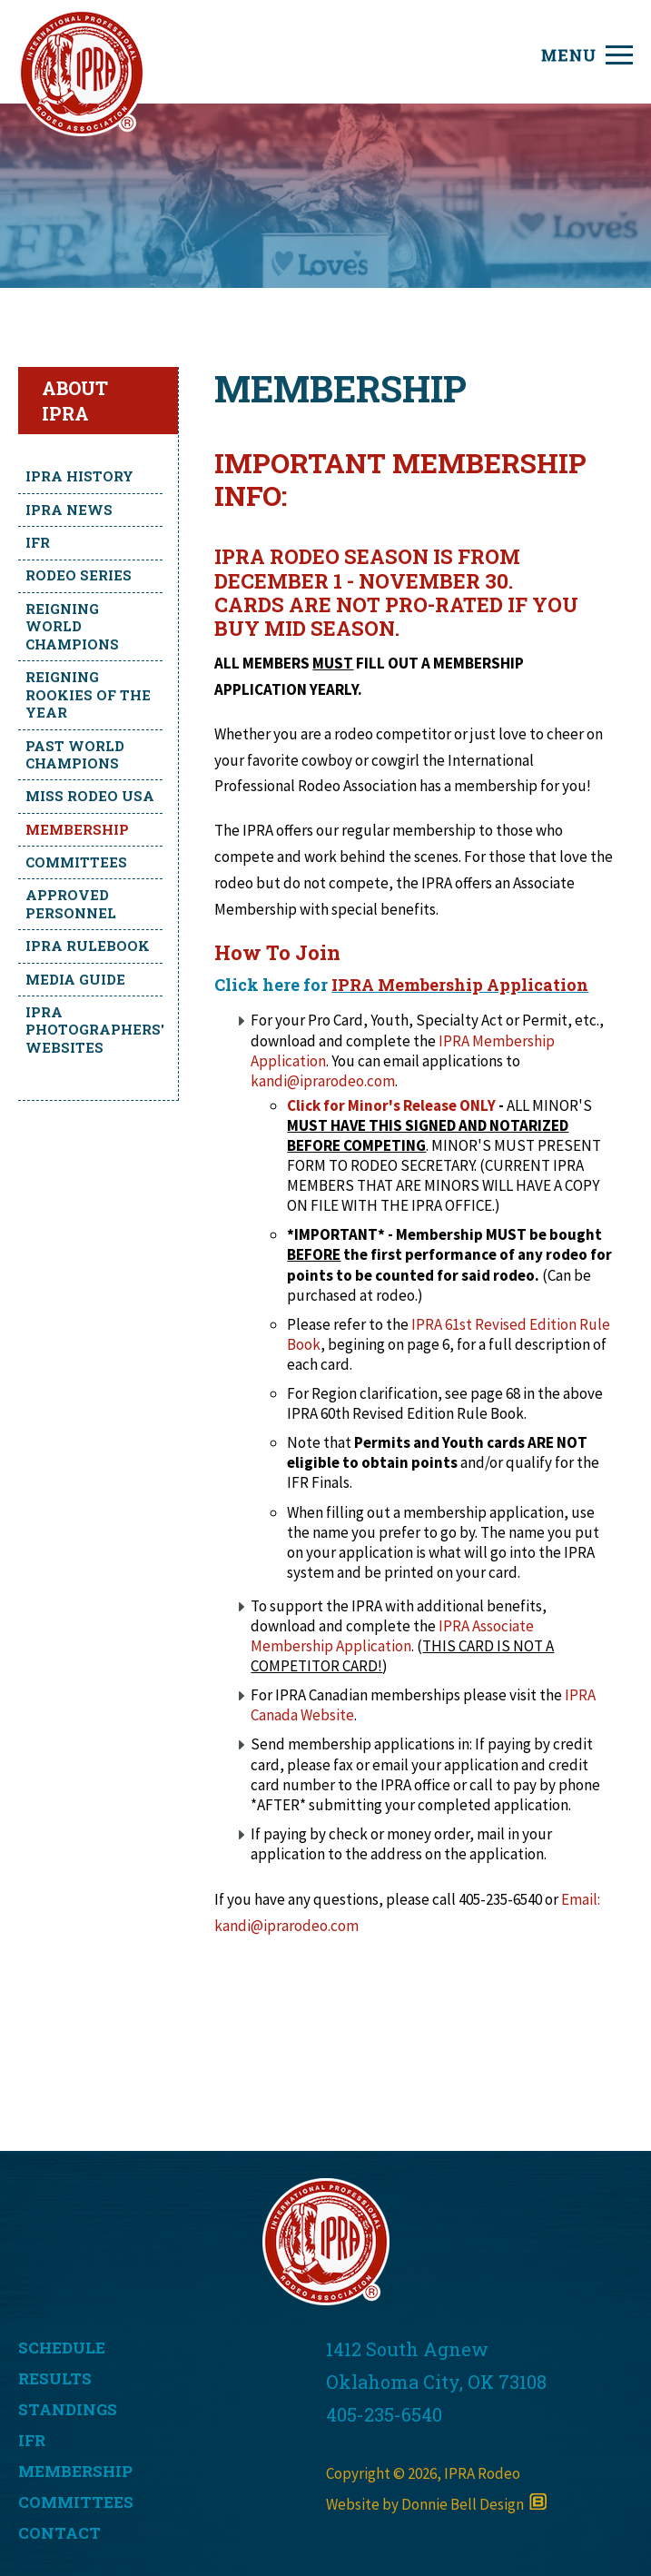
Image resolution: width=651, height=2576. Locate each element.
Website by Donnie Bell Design (436, 2503)
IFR (37, 542)
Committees (76, 862)
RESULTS (55, 2378)
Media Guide (75, 979)
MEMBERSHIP (75, 2471)
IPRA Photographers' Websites (94, 1029)
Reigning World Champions (72, 626)
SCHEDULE (61, 2347)
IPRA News (69, 509)
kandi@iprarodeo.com (323, 1081)
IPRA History (79, 476)
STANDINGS (67, 2409)
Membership (77, 829)
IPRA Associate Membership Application (392, 1636)
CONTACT (59, 2532)
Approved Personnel (70, 904)
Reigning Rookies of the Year (88, 694)
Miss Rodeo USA (89, 796)
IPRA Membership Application (459, 985)
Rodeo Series (78, 575)
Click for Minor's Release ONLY (391, 1105)
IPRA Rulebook (87, 945)
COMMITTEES (75, 2502)
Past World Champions (74, 755)
